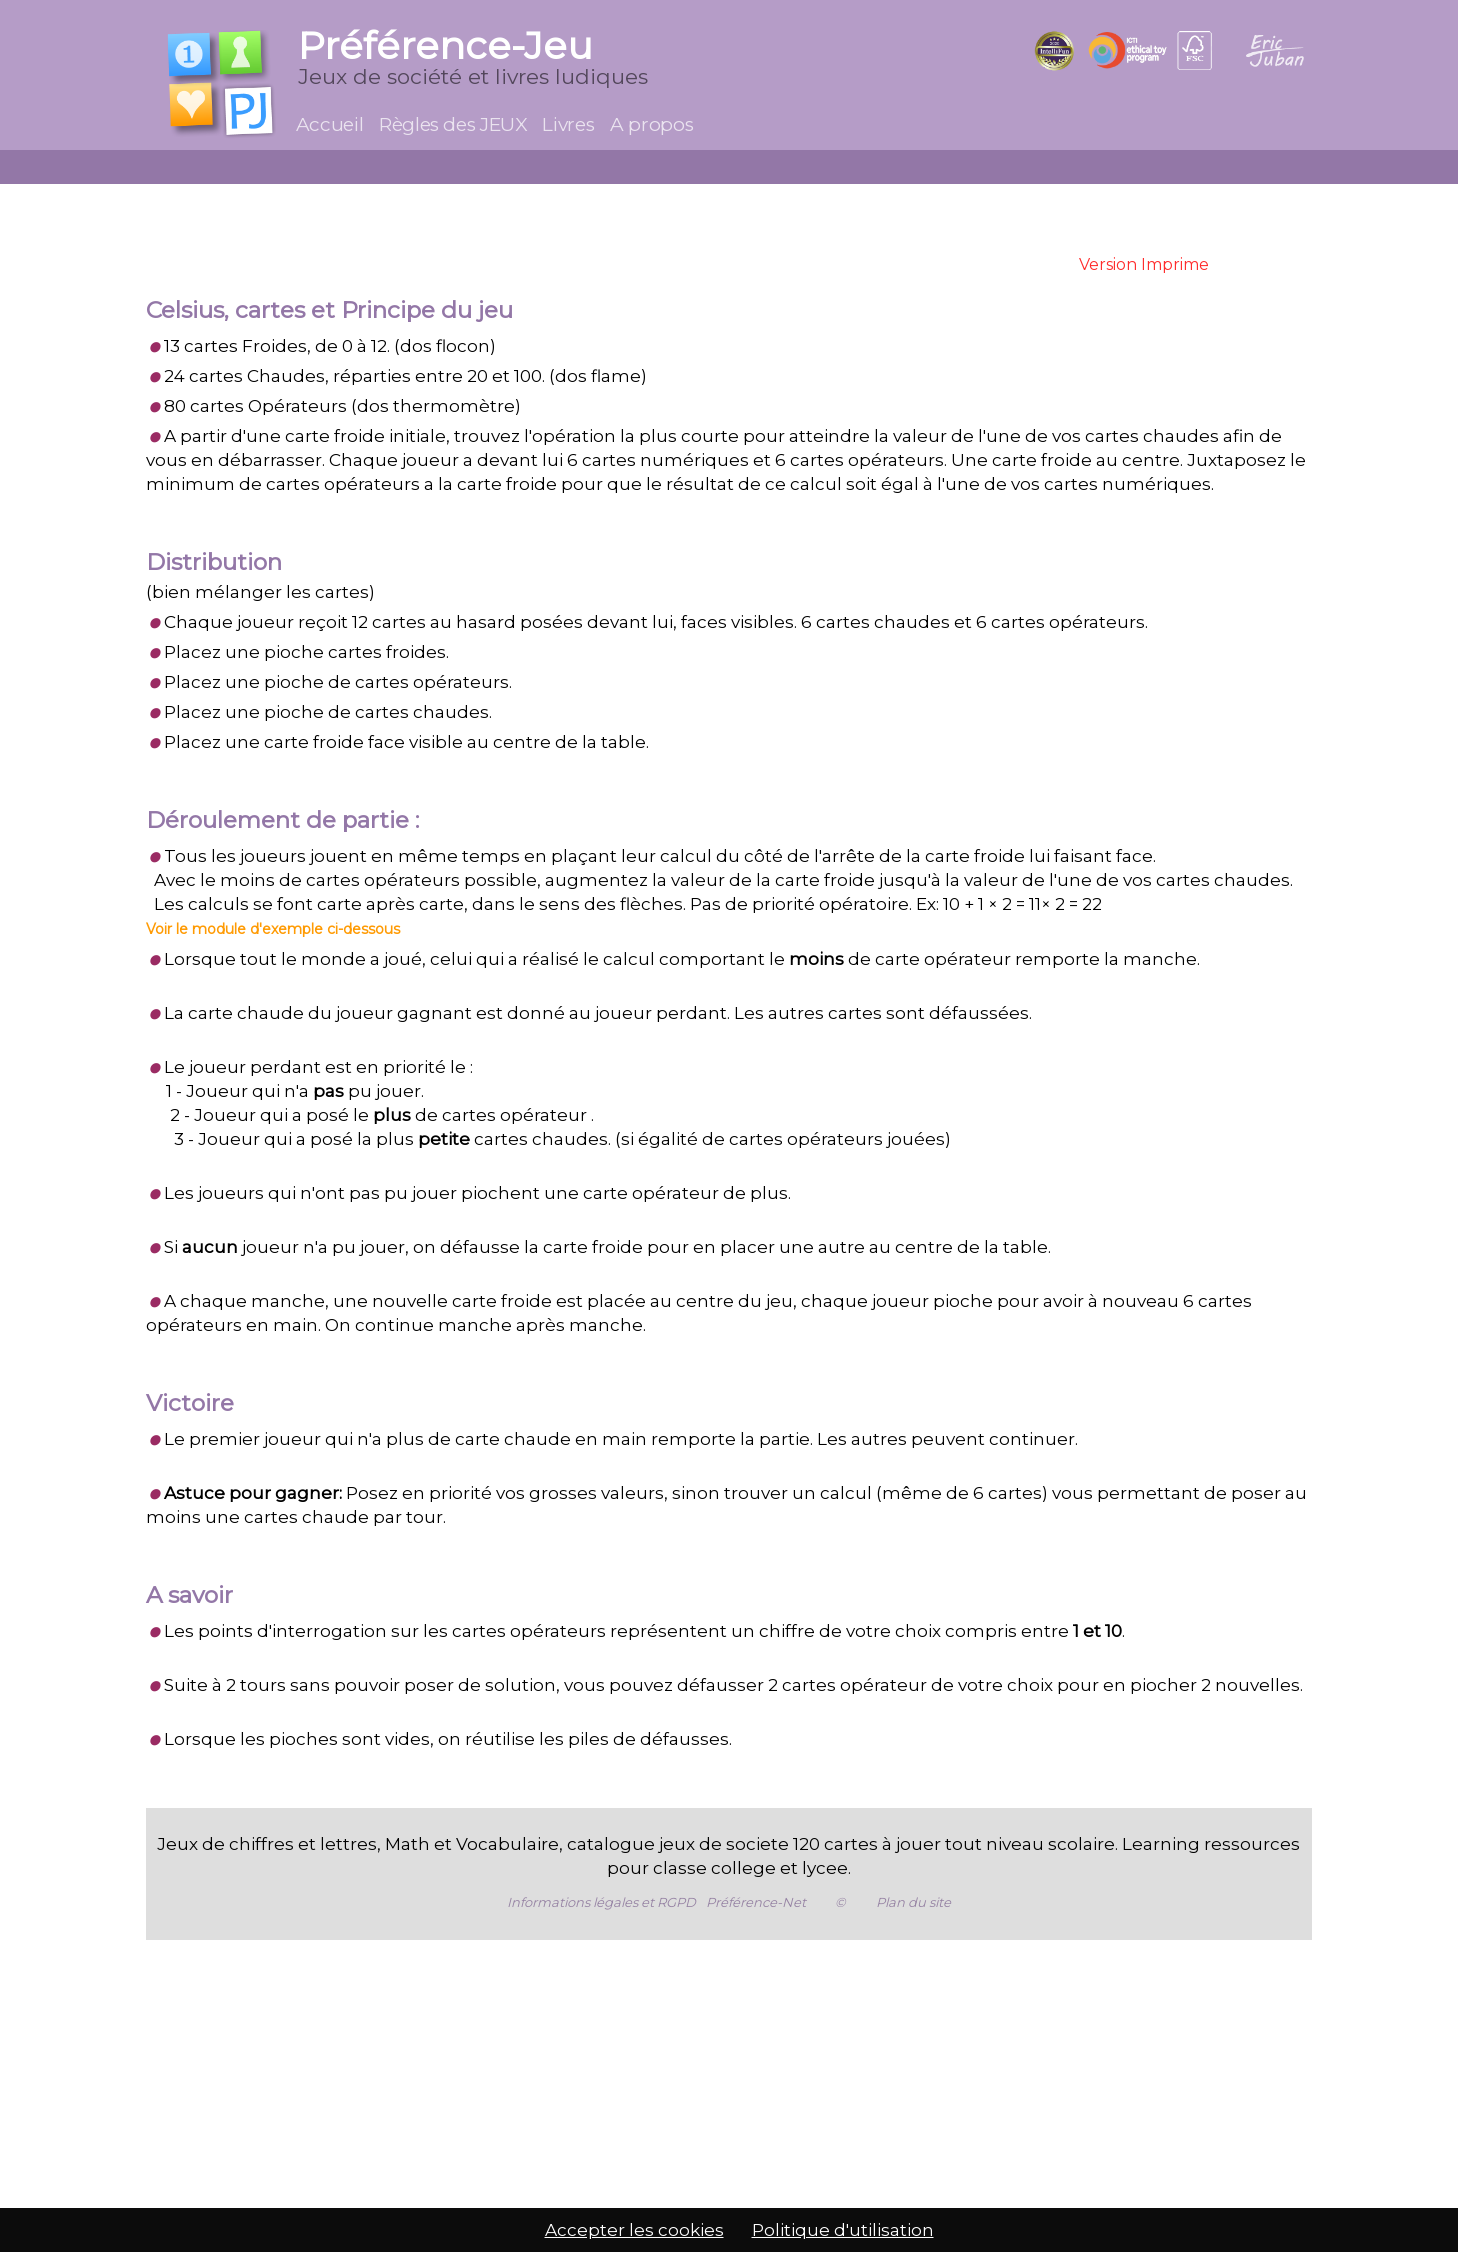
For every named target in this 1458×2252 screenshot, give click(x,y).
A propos (651, 124)
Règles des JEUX (452, 124)
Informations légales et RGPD (601, 1902)
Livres (568, 124)
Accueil (329, 124)
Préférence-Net (756, 1902)
